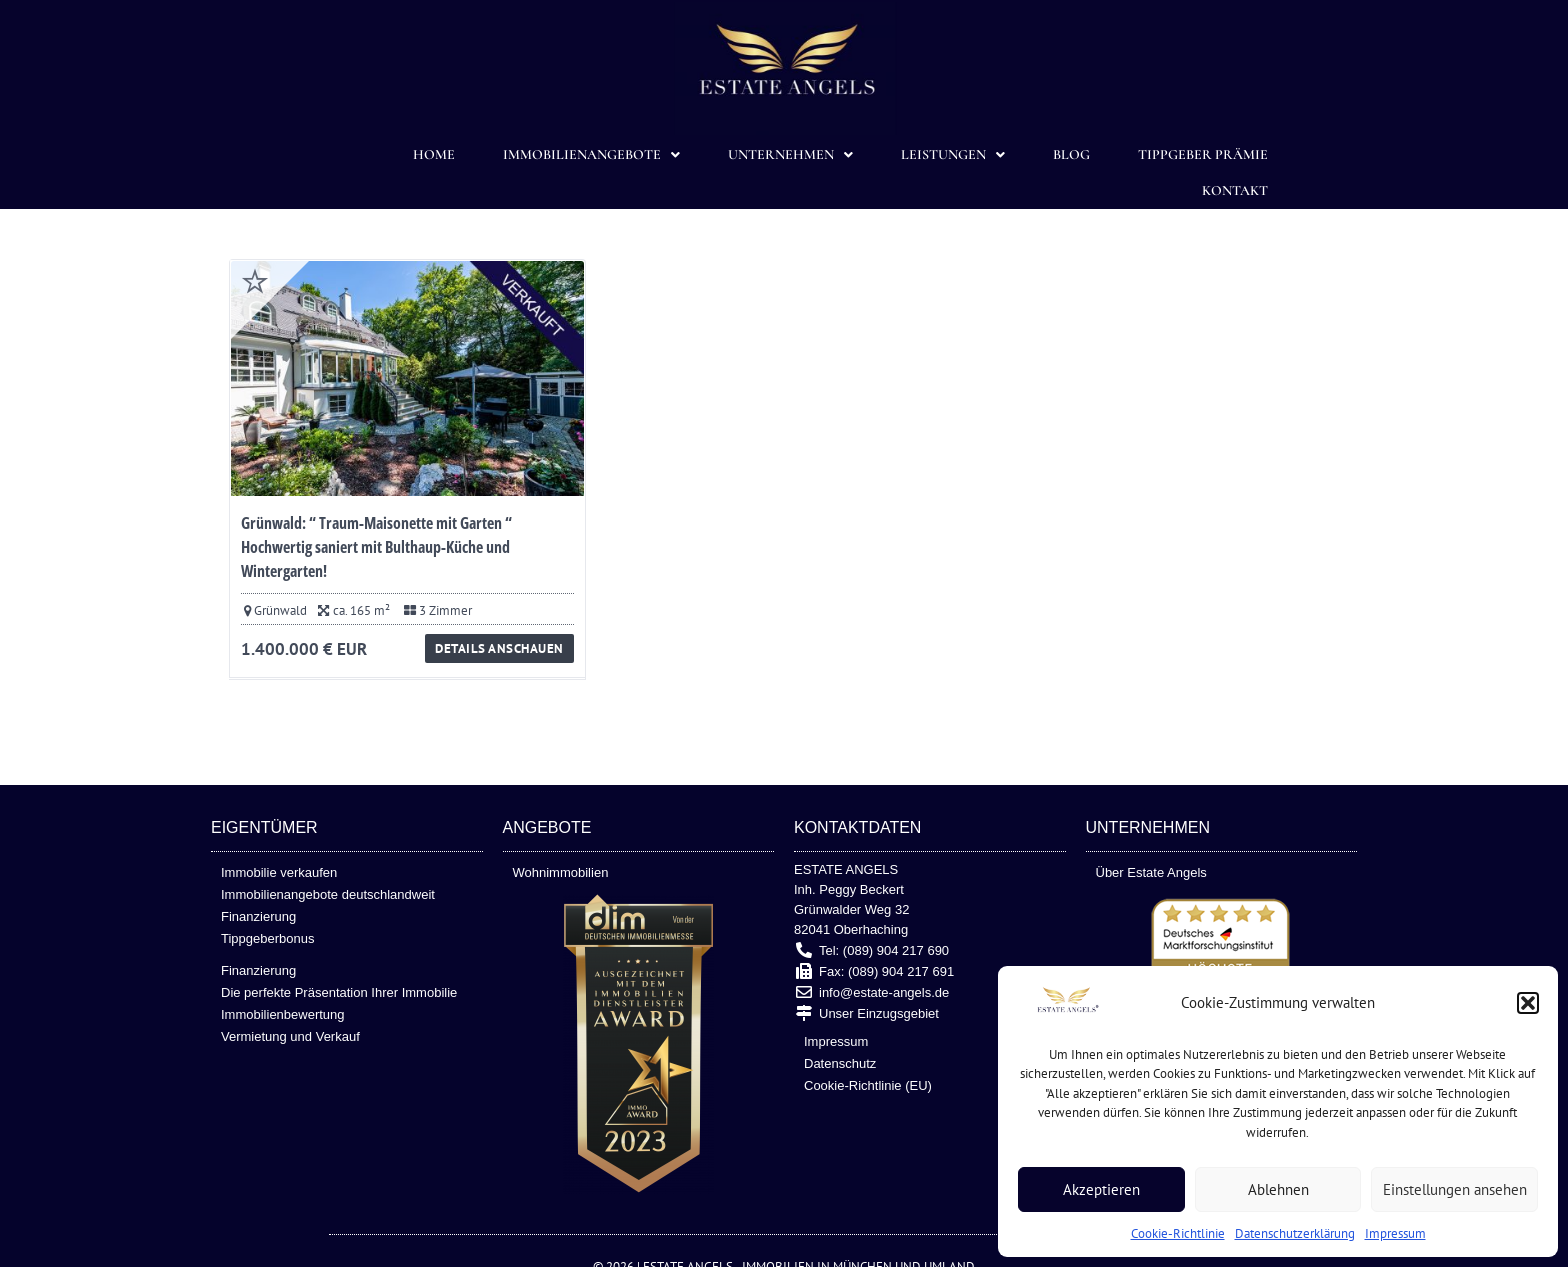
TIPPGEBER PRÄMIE (1203, 154)
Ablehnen (1278, 1189)
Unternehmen (790, 155)
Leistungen (953, 155)
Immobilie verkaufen (279, 872)
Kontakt (1235, 190)
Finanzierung (258, 916)
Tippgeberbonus (267, 938)
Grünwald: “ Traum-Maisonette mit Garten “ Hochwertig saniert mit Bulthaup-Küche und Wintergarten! (376, 547)
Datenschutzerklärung (1295, 1233)
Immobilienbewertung (283, 1014)
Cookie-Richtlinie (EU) (868, 1085)
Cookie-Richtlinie (1178, 1233)
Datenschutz (840, 1063)
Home (434, 154)
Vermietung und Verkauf (290, 1036)
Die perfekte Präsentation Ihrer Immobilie (339, 992)
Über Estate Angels (1151, 872)
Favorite (255, 281)
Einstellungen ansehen (1455, 1189)
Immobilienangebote (591, 155)
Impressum (1395, 1233)
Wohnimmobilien (561, 872)
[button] (1528, 1003)
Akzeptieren (1101, 1189)
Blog (1071, 154)
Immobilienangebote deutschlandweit (328, 894)
